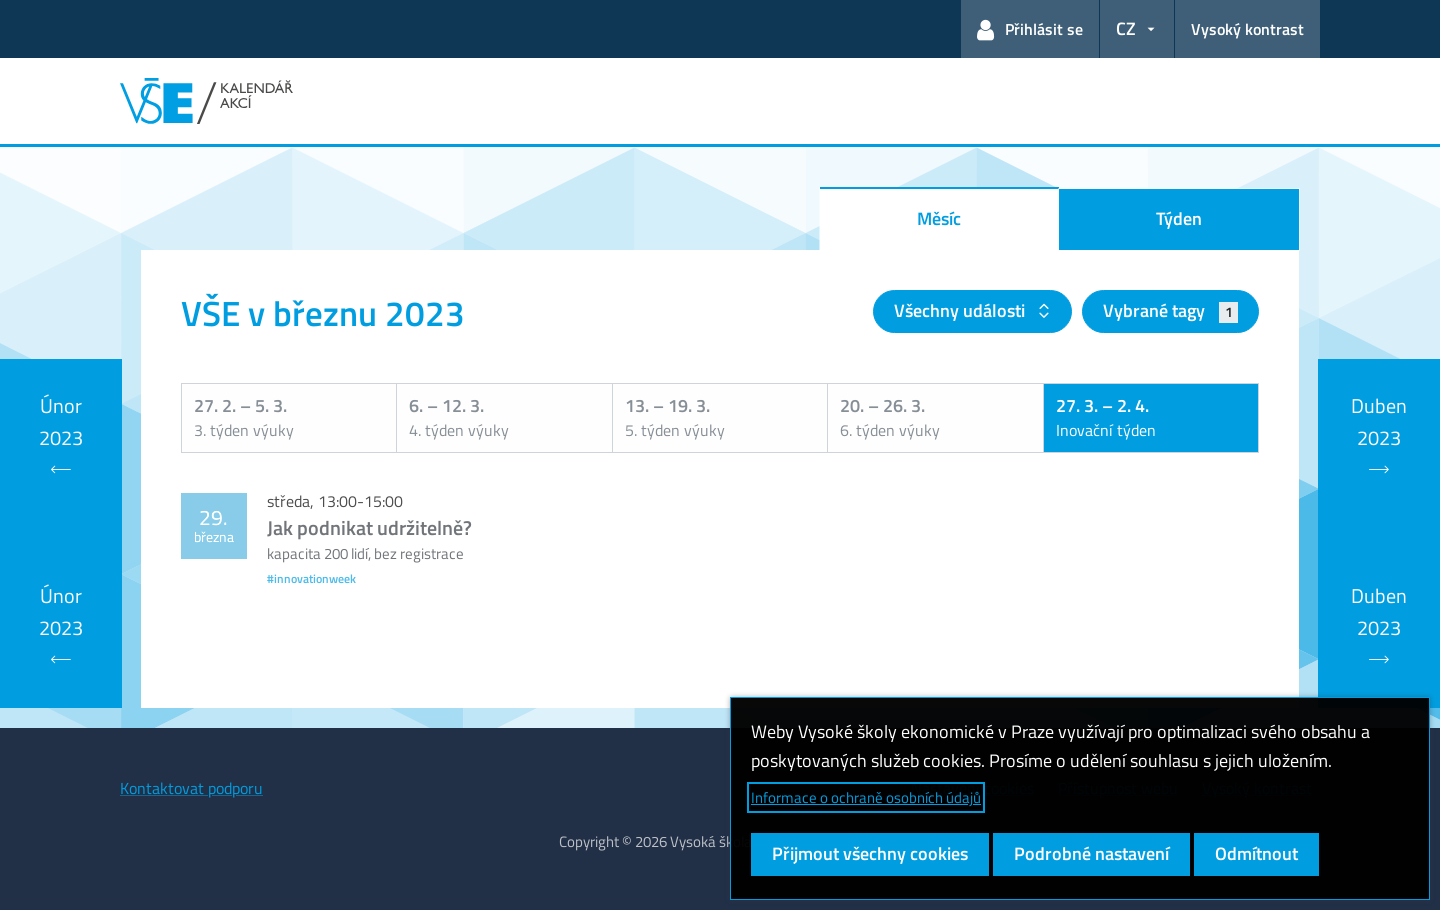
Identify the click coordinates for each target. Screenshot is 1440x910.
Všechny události (961, 310)
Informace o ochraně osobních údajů (866, 797)
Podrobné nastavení (1091, 853)
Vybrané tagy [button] (1170, 310)
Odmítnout (1256, 853)
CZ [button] (1126, 28)
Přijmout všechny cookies (870, 853)
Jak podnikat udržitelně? (369, 527)
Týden (1179, 218)
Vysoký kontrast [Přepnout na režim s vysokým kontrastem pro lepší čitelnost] (1247, 29)
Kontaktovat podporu (191, 788)
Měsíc (939, 218)
